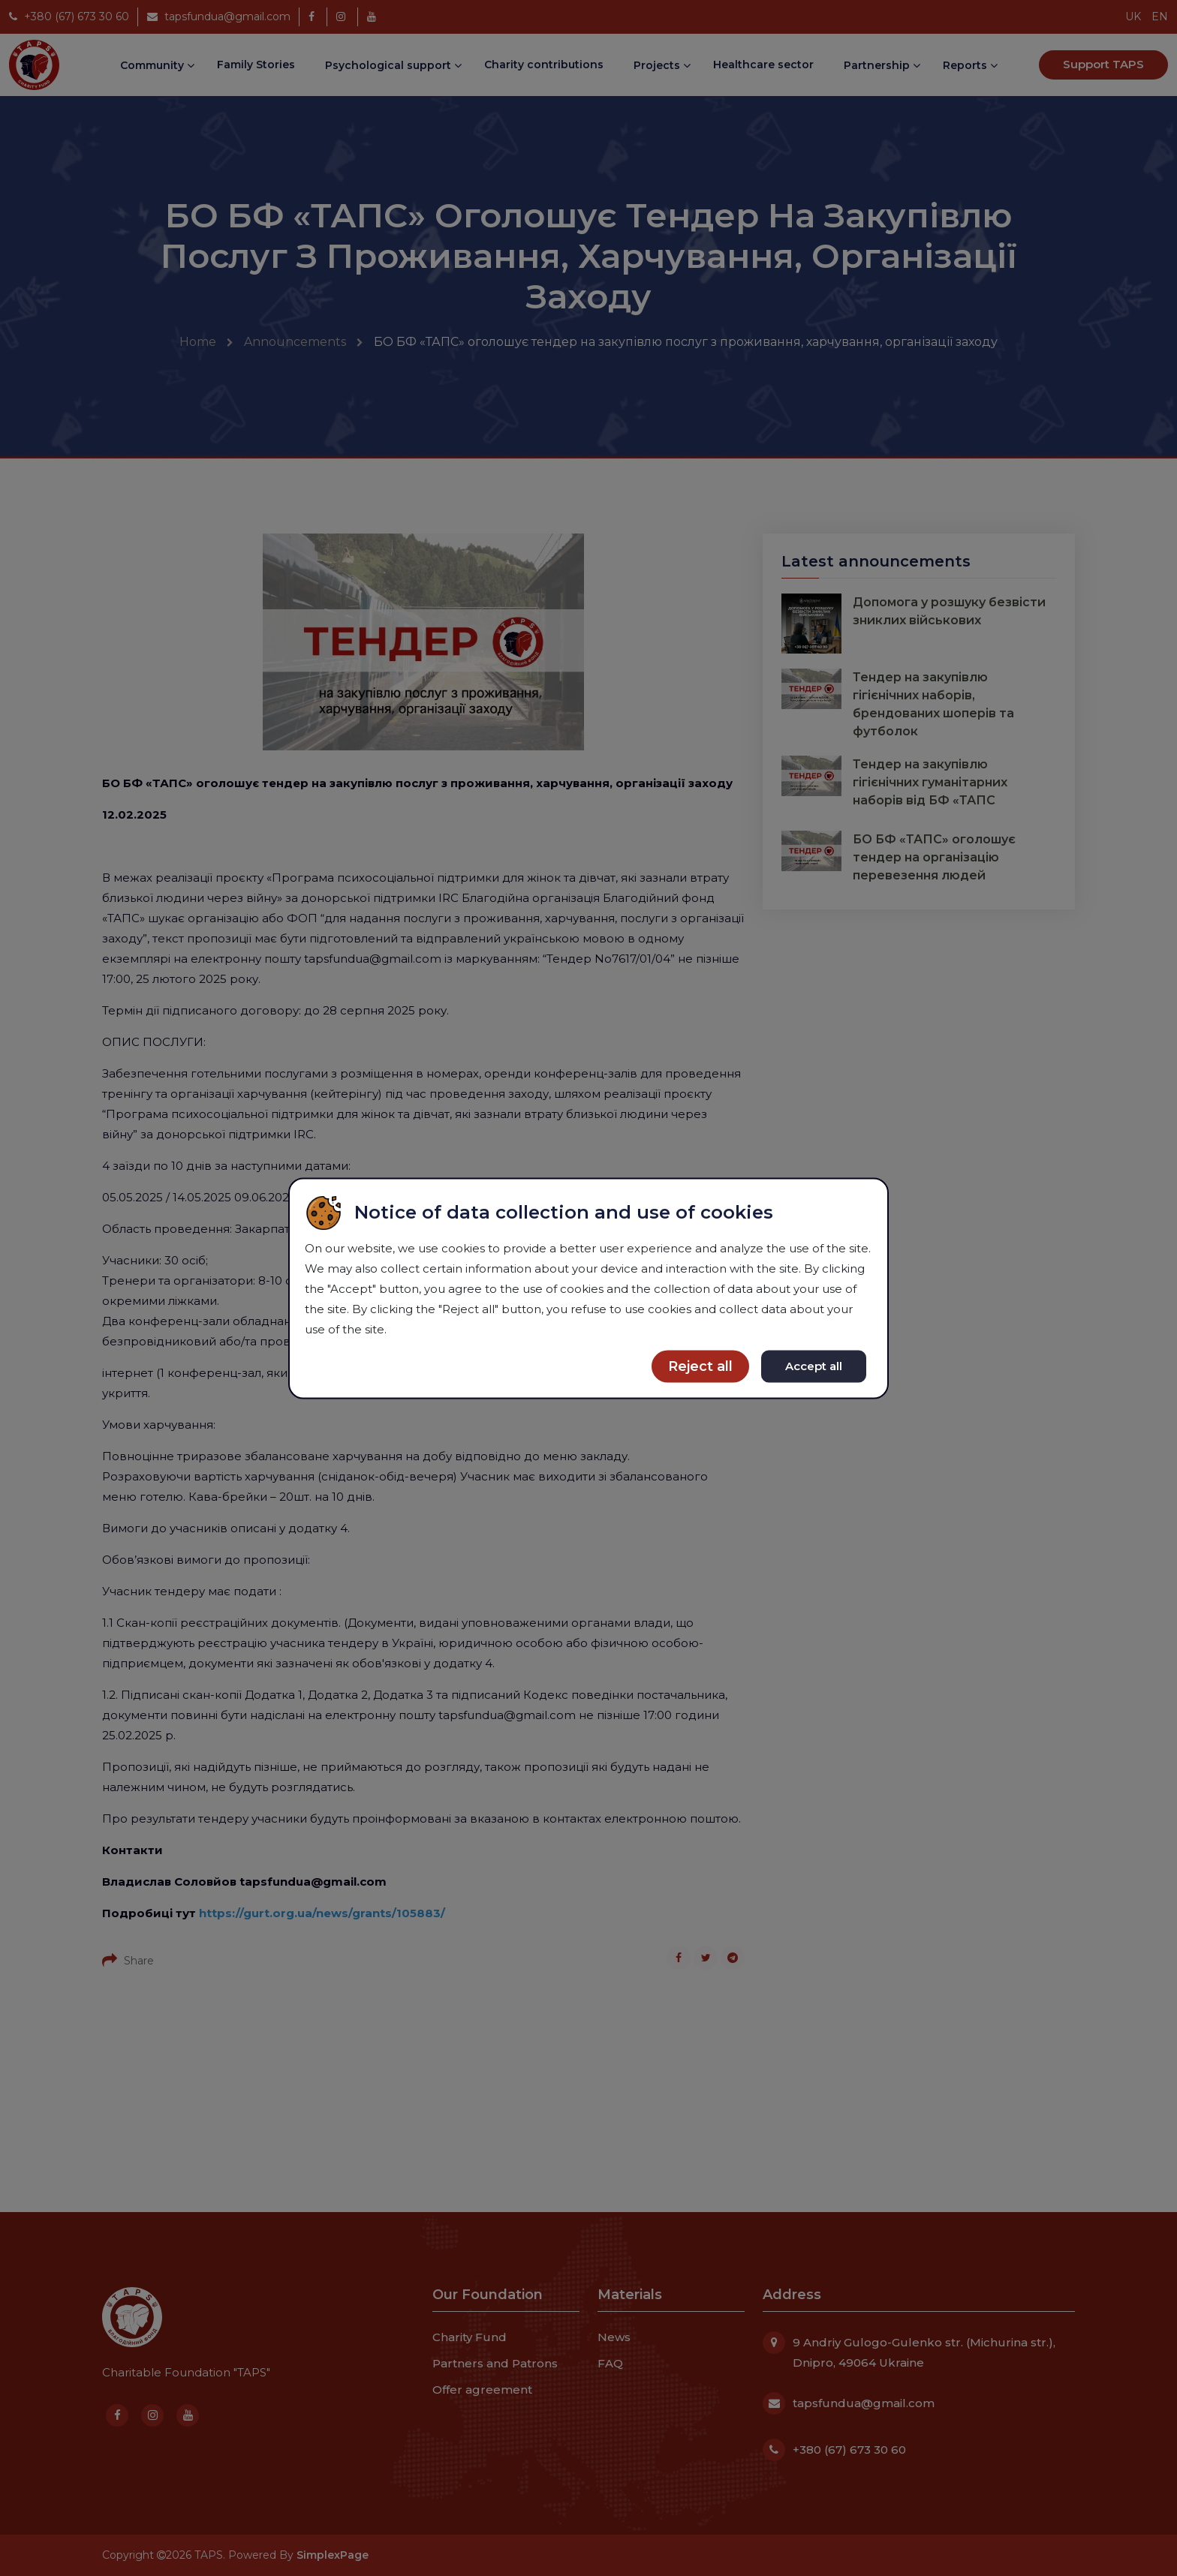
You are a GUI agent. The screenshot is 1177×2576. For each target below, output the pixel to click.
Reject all (700, 1365)
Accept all (813, 1365)
